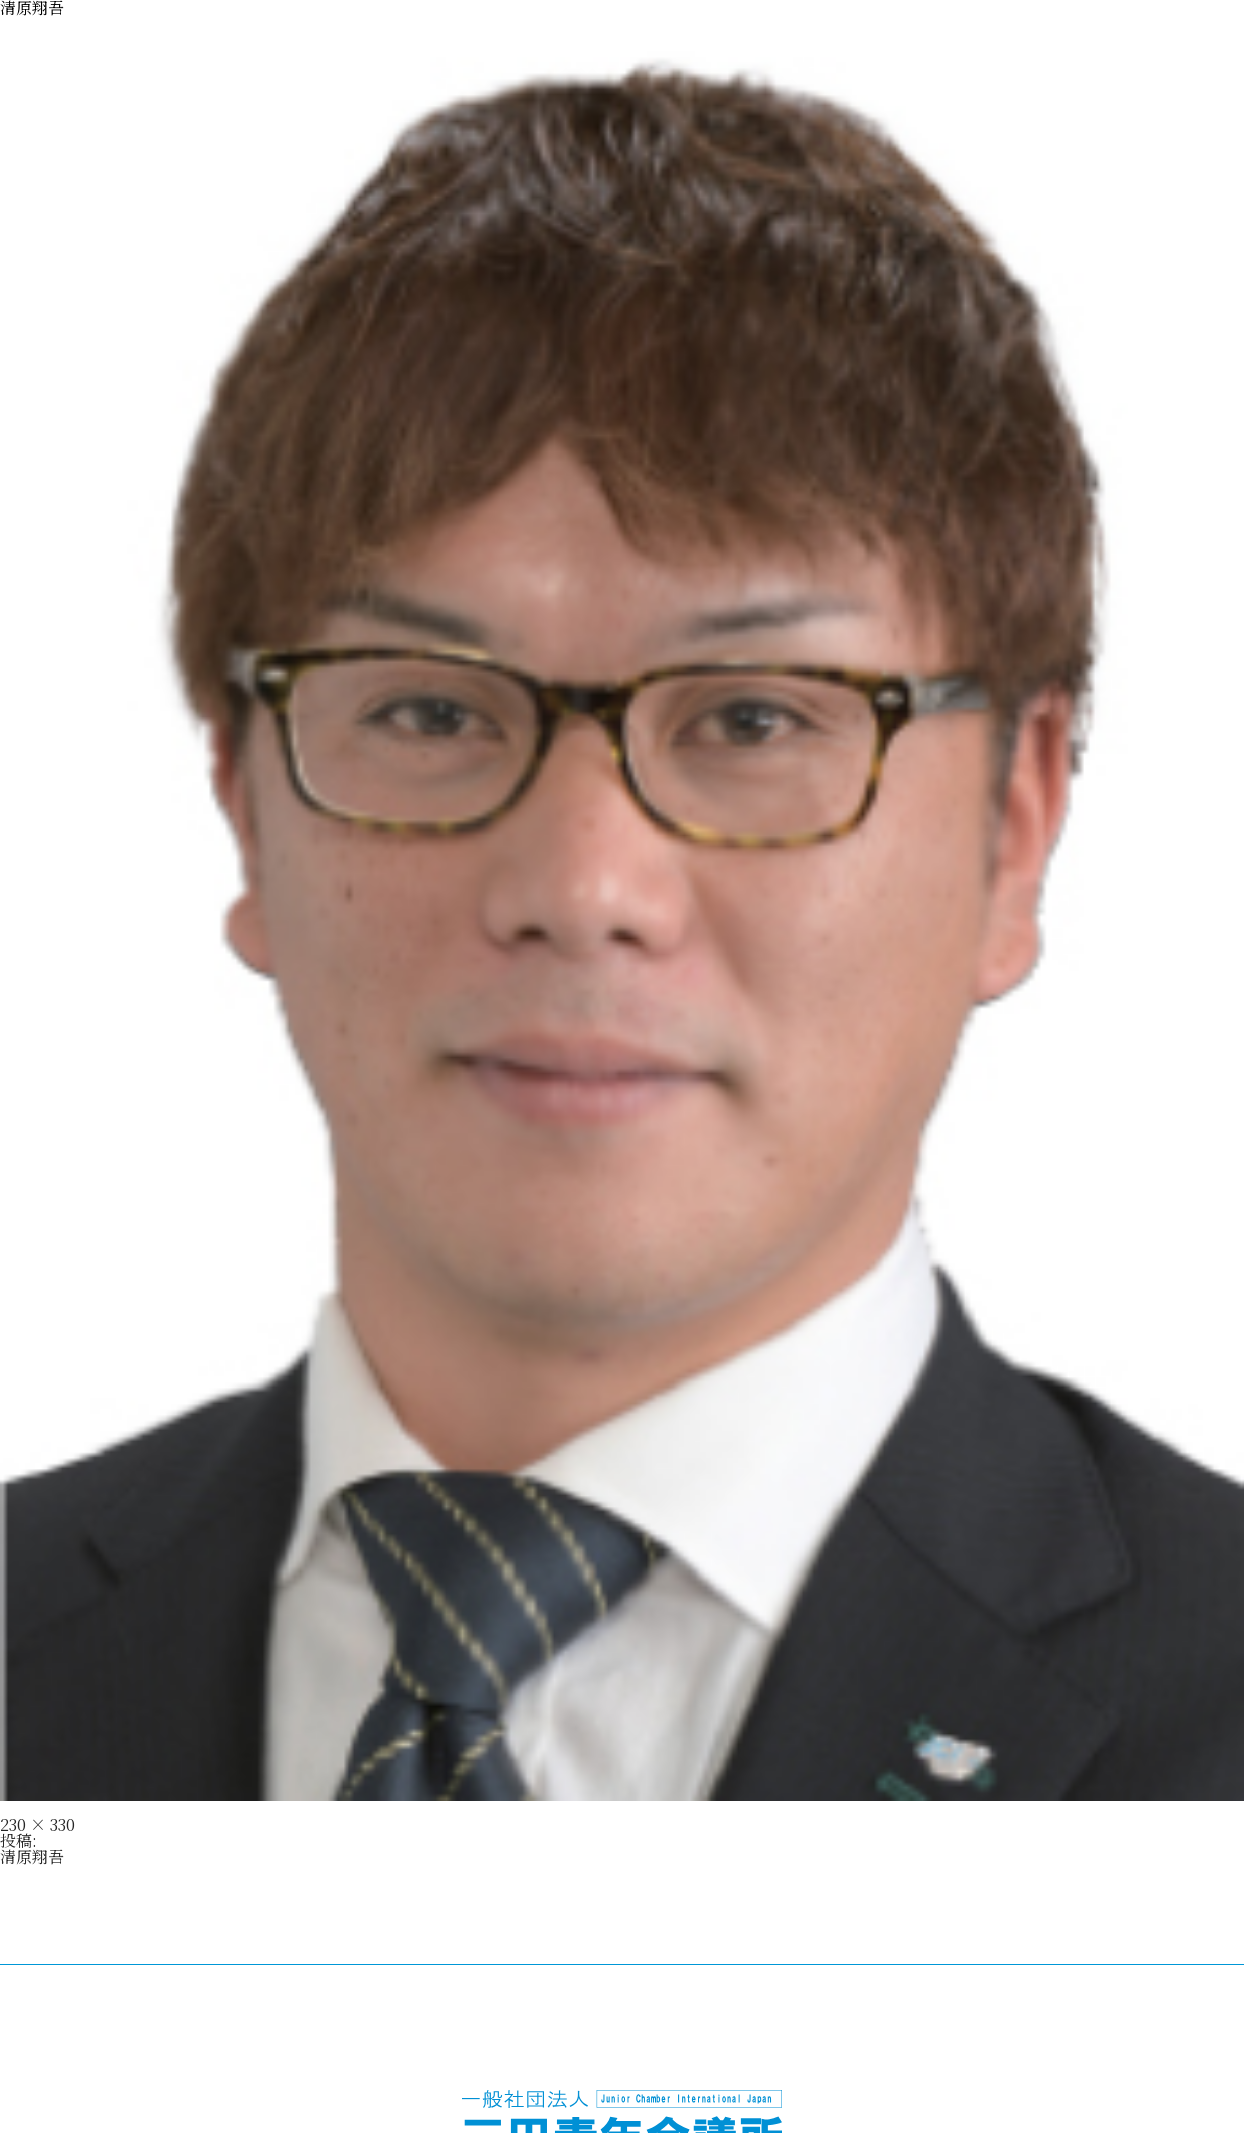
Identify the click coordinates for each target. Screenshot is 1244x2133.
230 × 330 (37, 1824)
